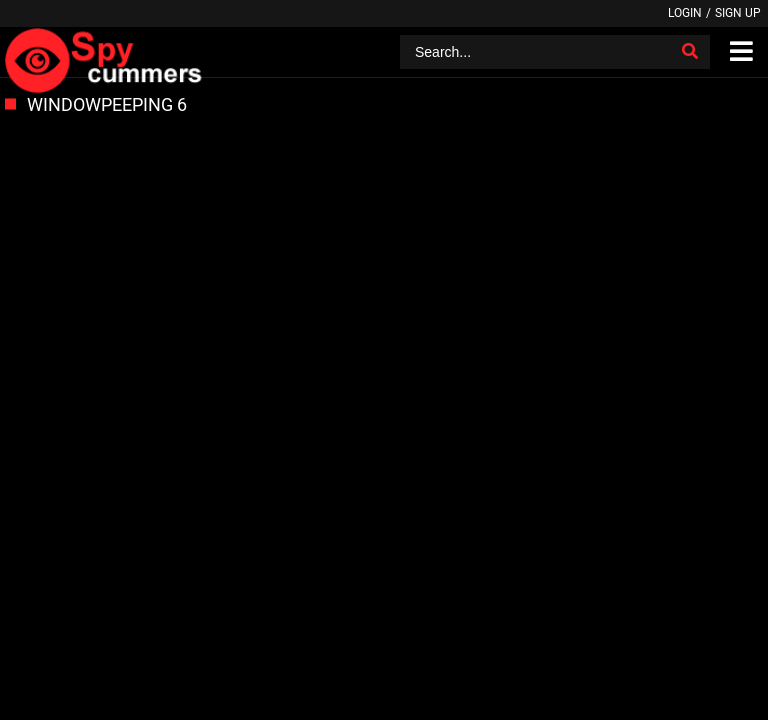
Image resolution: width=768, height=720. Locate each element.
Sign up (738, 13)
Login (685, 13)
